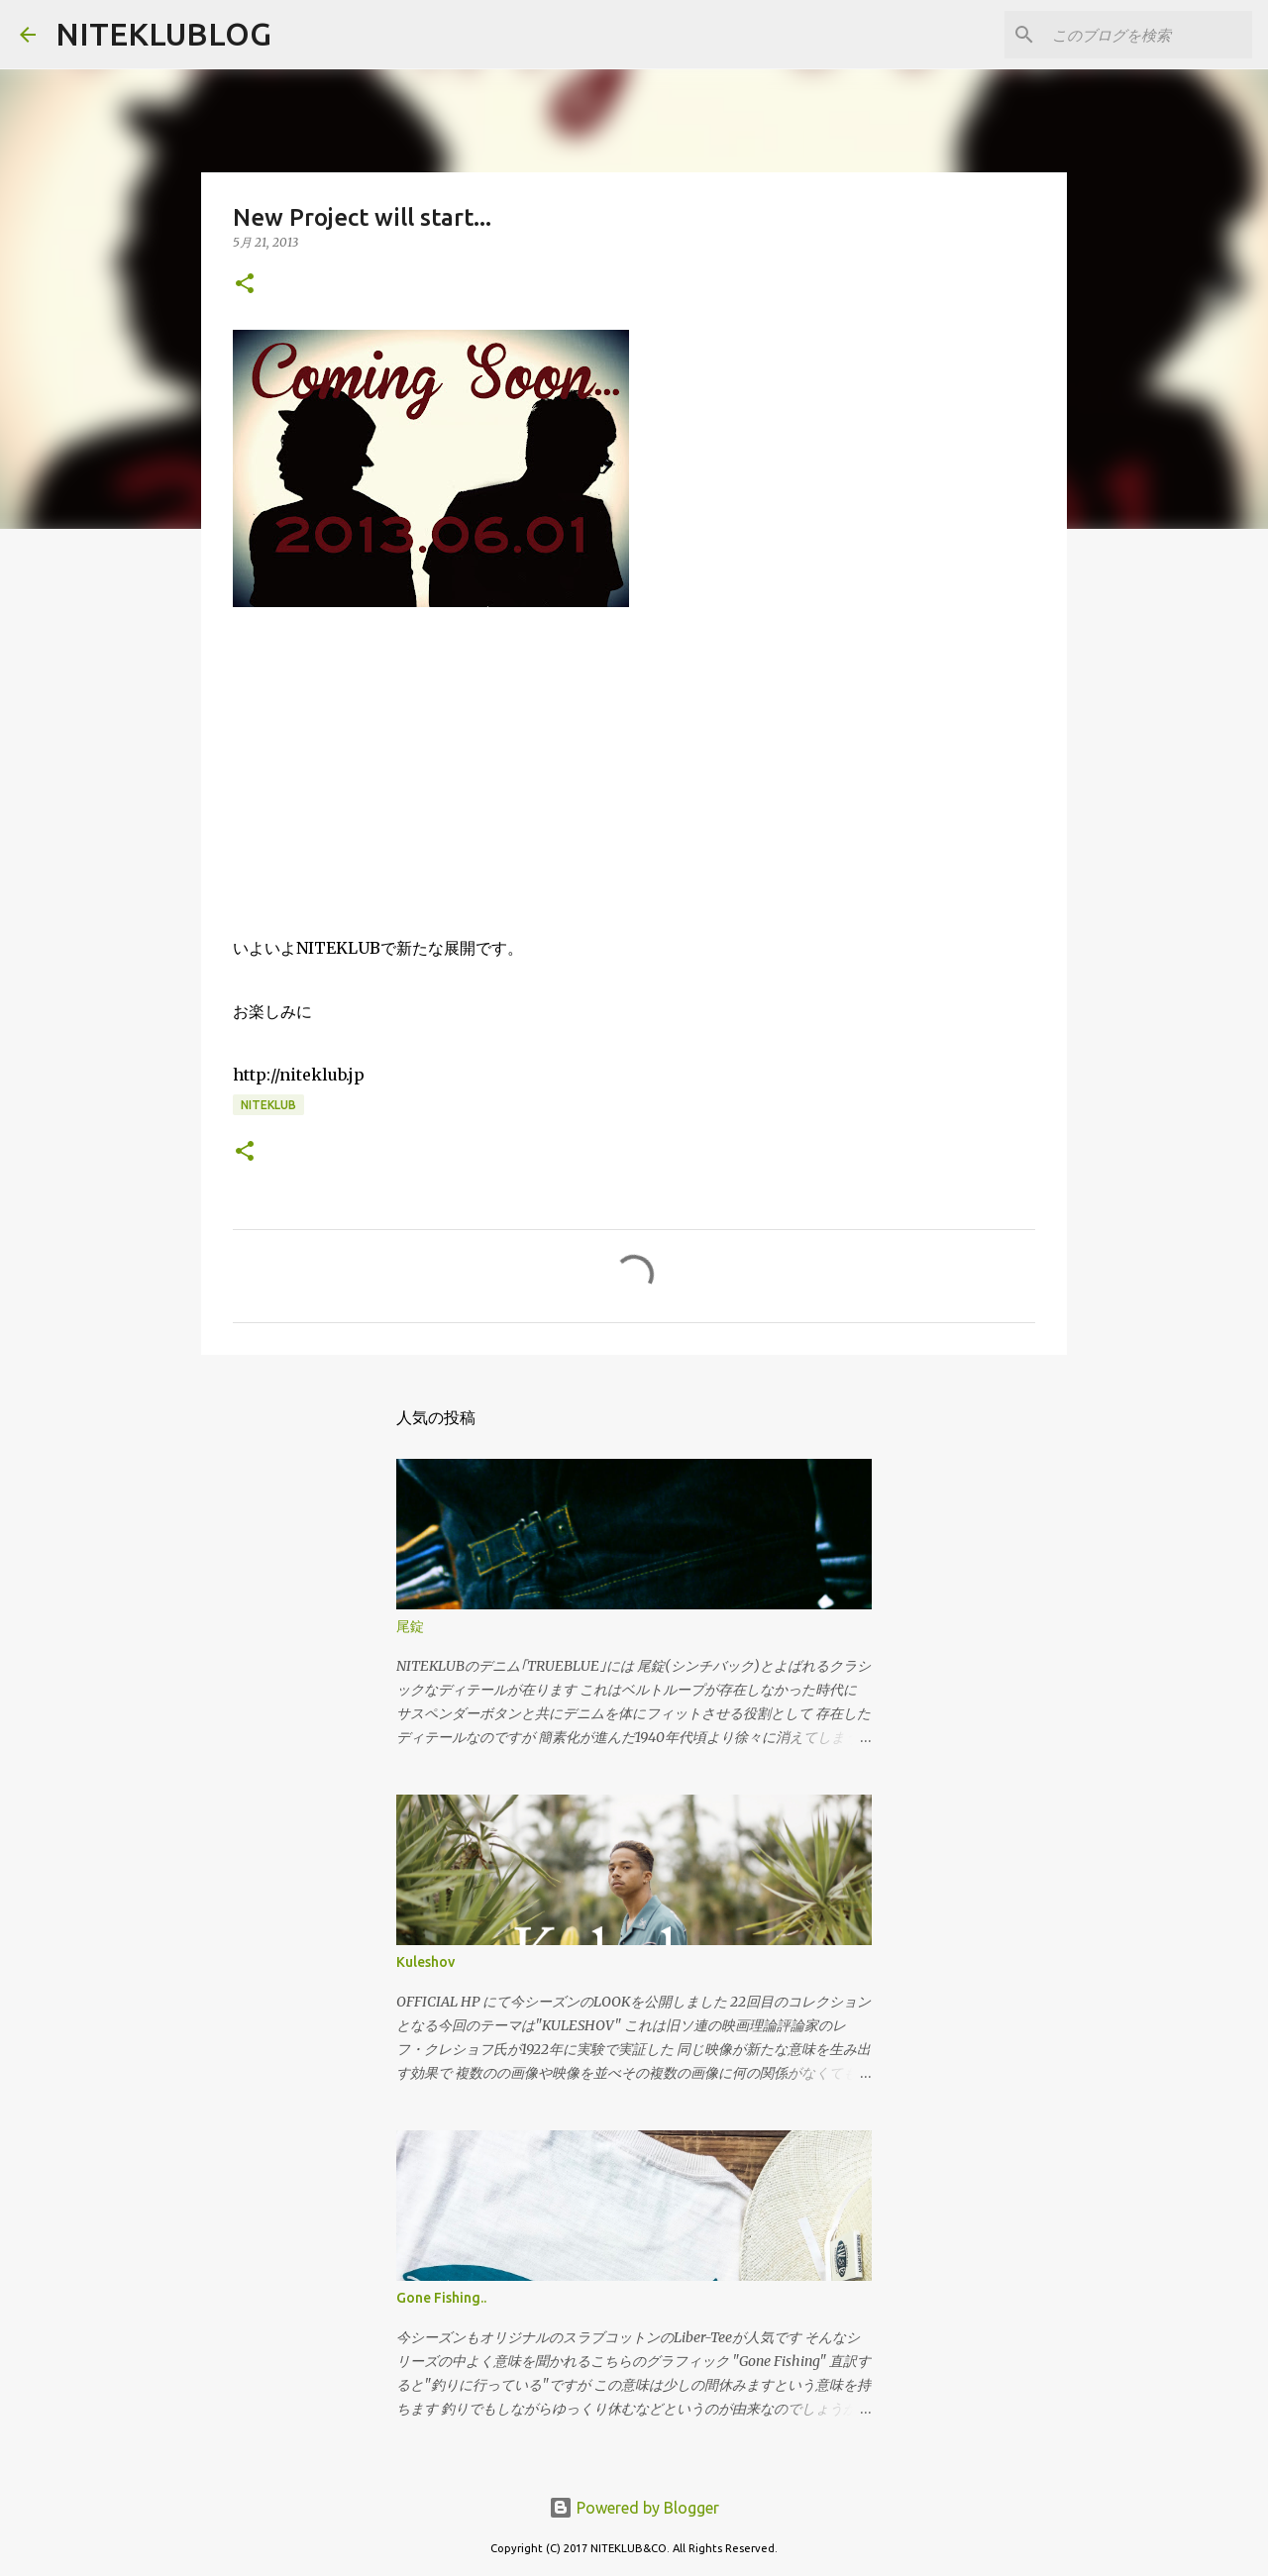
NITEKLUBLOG (163, 34)
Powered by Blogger (634, 2508)
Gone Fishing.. (441, 2298)
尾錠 (410, 1626)
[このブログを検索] (1148, 34)
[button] (245, 284)
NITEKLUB (268, 1104)
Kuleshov (425, 1962)
